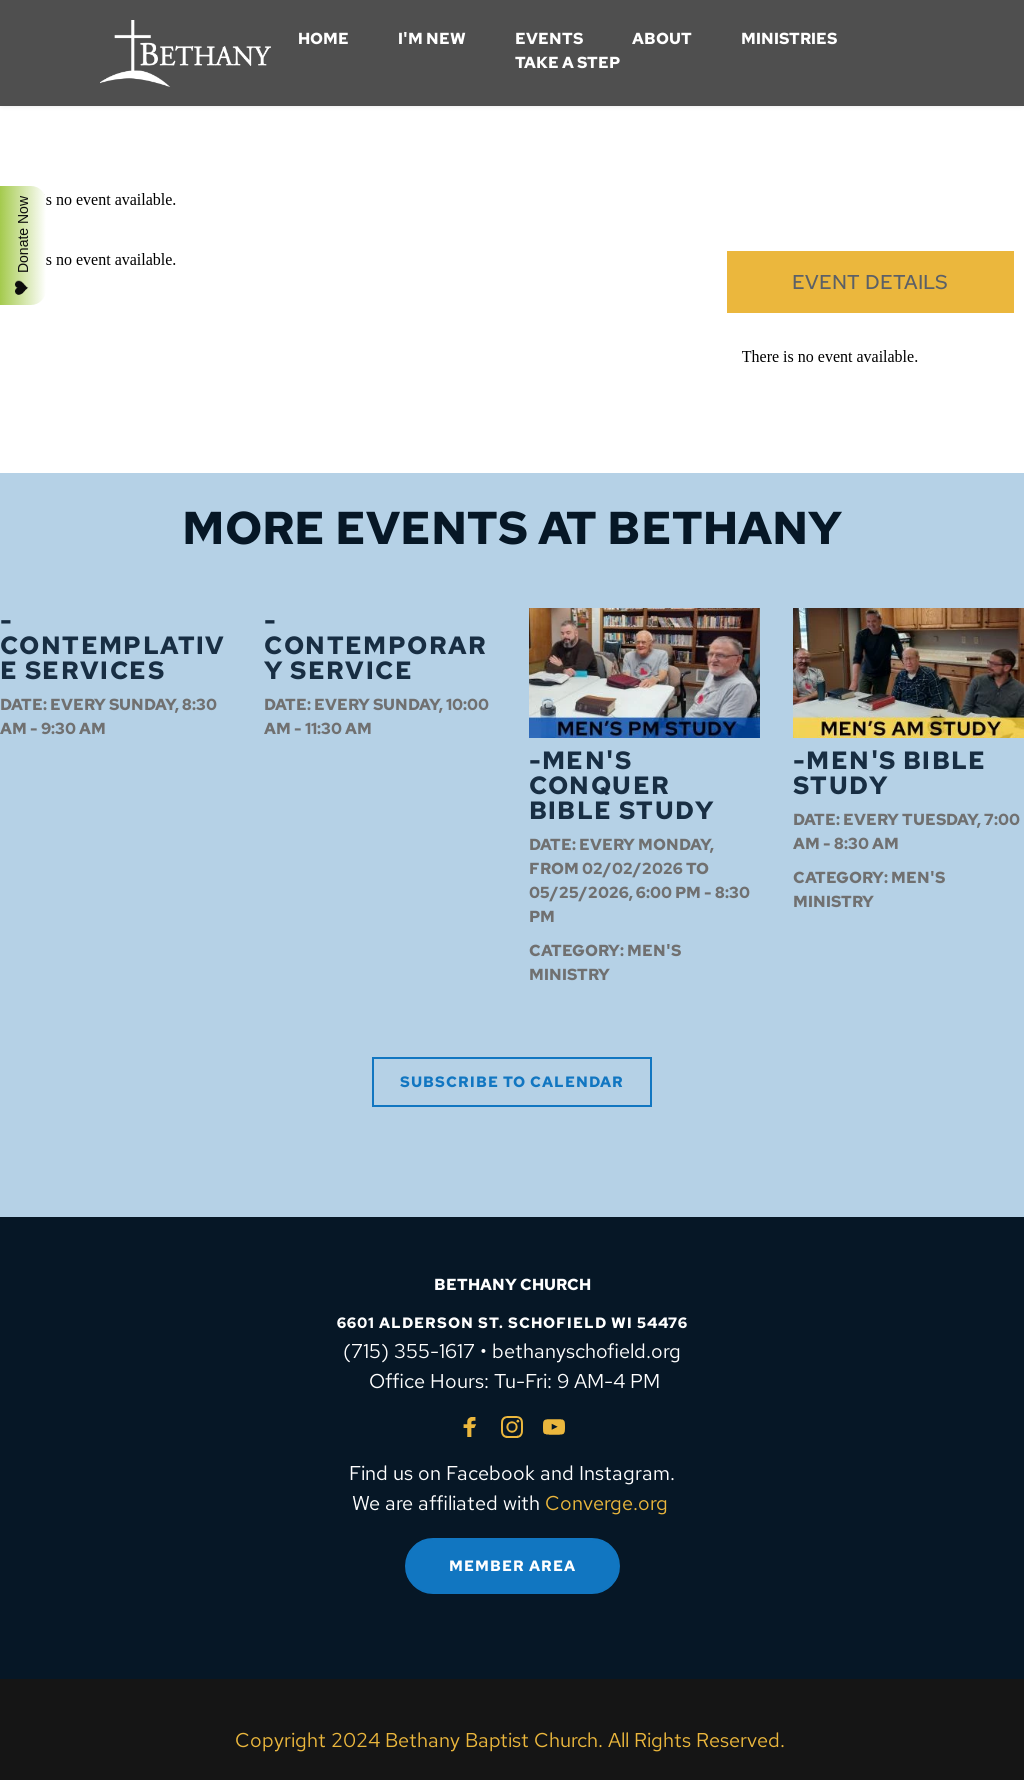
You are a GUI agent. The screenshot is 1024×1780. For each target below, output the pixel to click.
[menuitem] (323, 39)
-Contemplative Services (113, 645)
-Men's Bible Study (890, 773)
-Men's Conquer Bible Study (621, 785)
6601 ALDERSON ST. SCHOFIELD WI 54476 (512, 1323)
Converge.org (606, 1503)
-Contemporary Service (375, 645)
